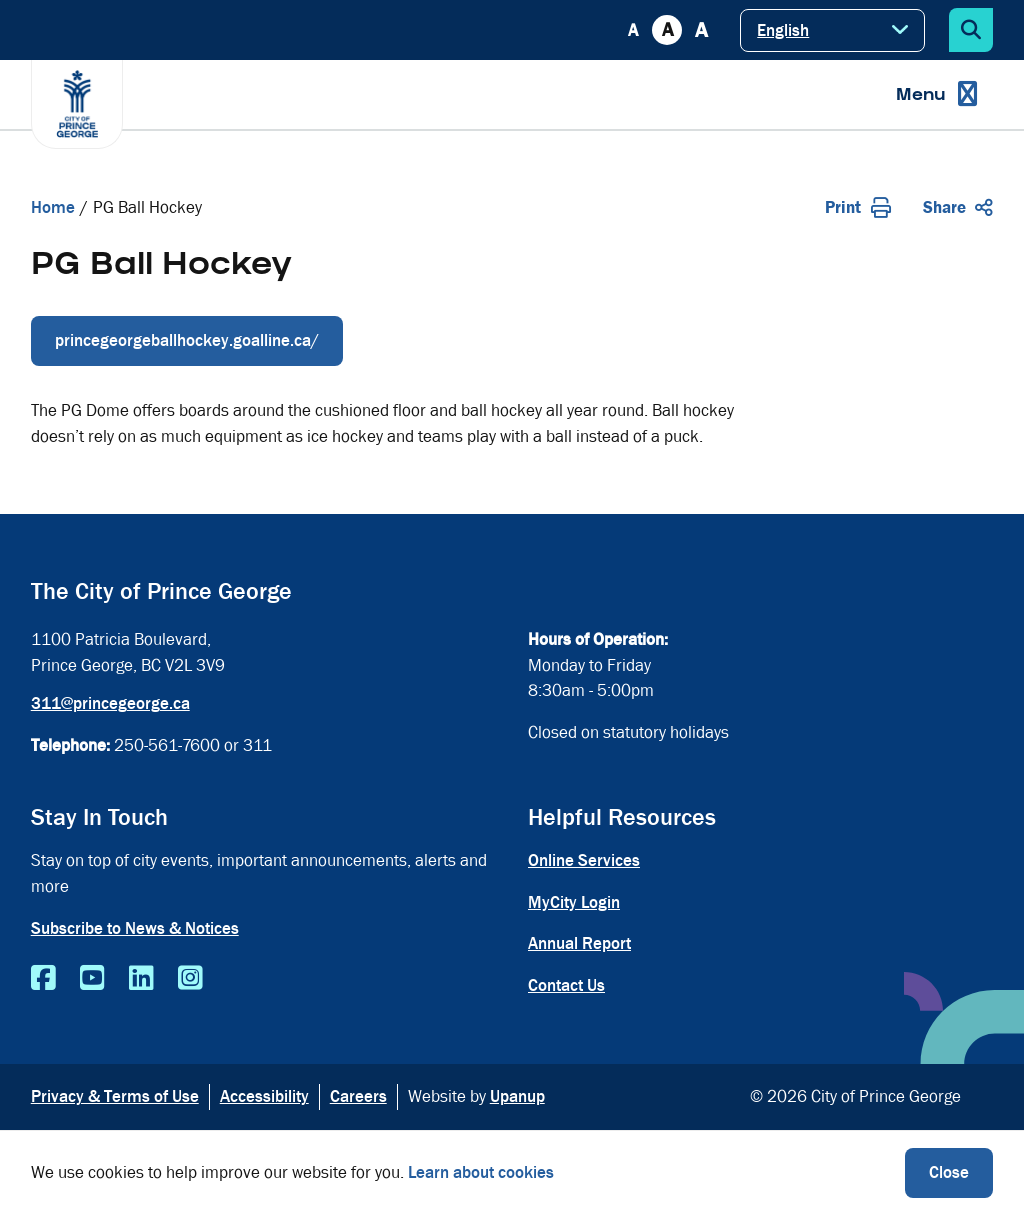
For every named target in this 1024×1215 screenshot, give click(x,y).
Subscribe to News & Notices (135, 928)
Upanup (517, 1096)
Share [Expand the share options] (958, 207)
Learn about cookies (481, 1172)
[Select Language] (832, 30)
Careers (358, 1096)
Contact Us (566, 985)
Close (949, 1172)
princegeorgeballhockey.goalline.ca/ (187, 340)
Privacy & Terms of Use (115, 1096)
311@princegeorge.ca (110, 703)
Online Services (584, 860)
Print (858, 207)
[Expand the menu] (936, 94)
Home (53, 207)
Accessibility (264, 1096)
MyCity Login (574, 902)
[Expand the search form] (971, 30)
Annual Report (579, 943)
